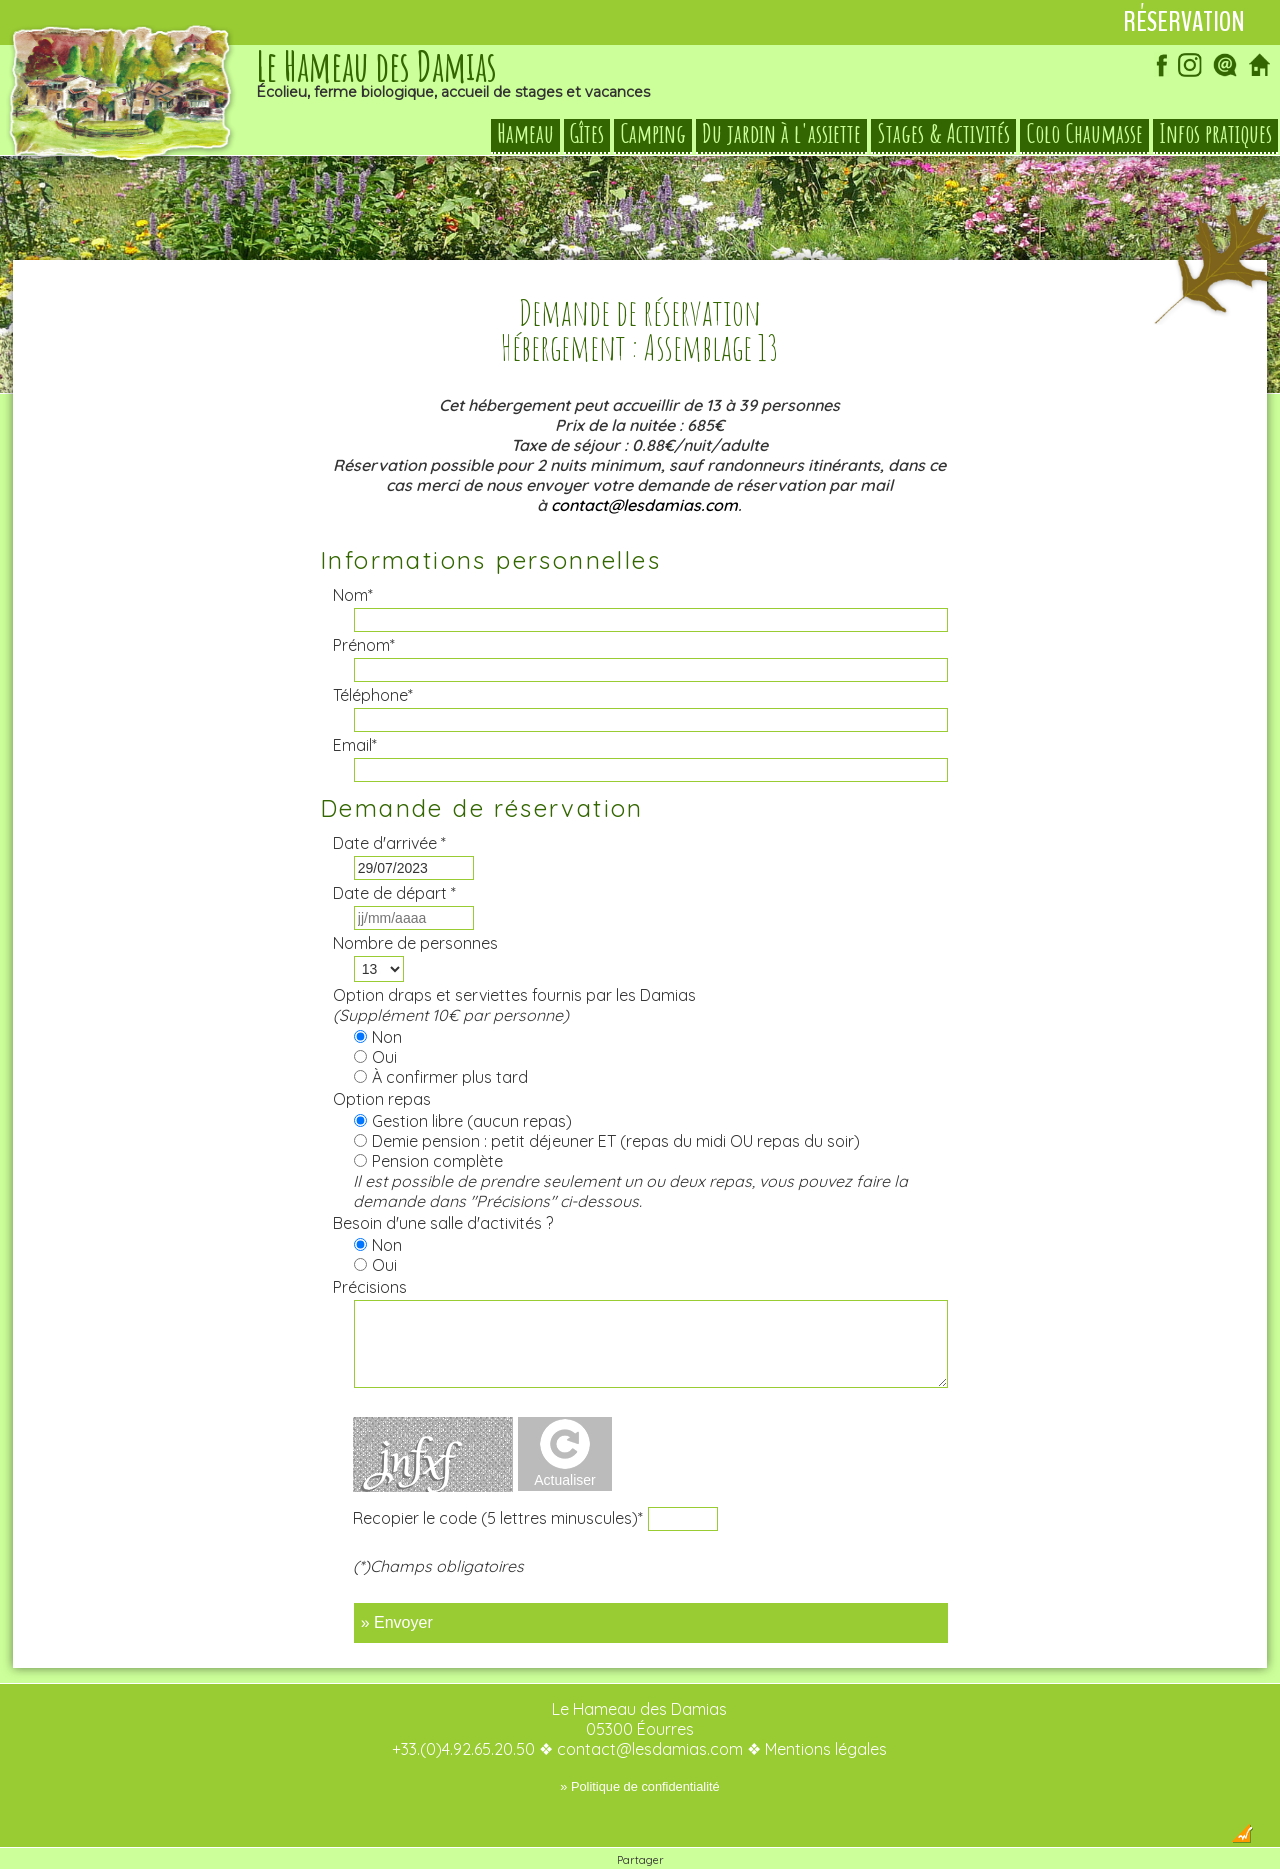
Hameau (525, 134)
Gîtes (587, 134)
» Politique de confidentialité (639, 1746)
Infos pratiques (1215, 134)
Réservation (1184, 22)
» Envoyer (397, 1582)
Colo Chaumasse (1084, 134)
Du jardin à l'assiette (781, 134)
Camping (653, 134)
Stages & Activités (943, 134)
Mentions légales (826, 1709)
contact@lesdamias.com (644, 465)
